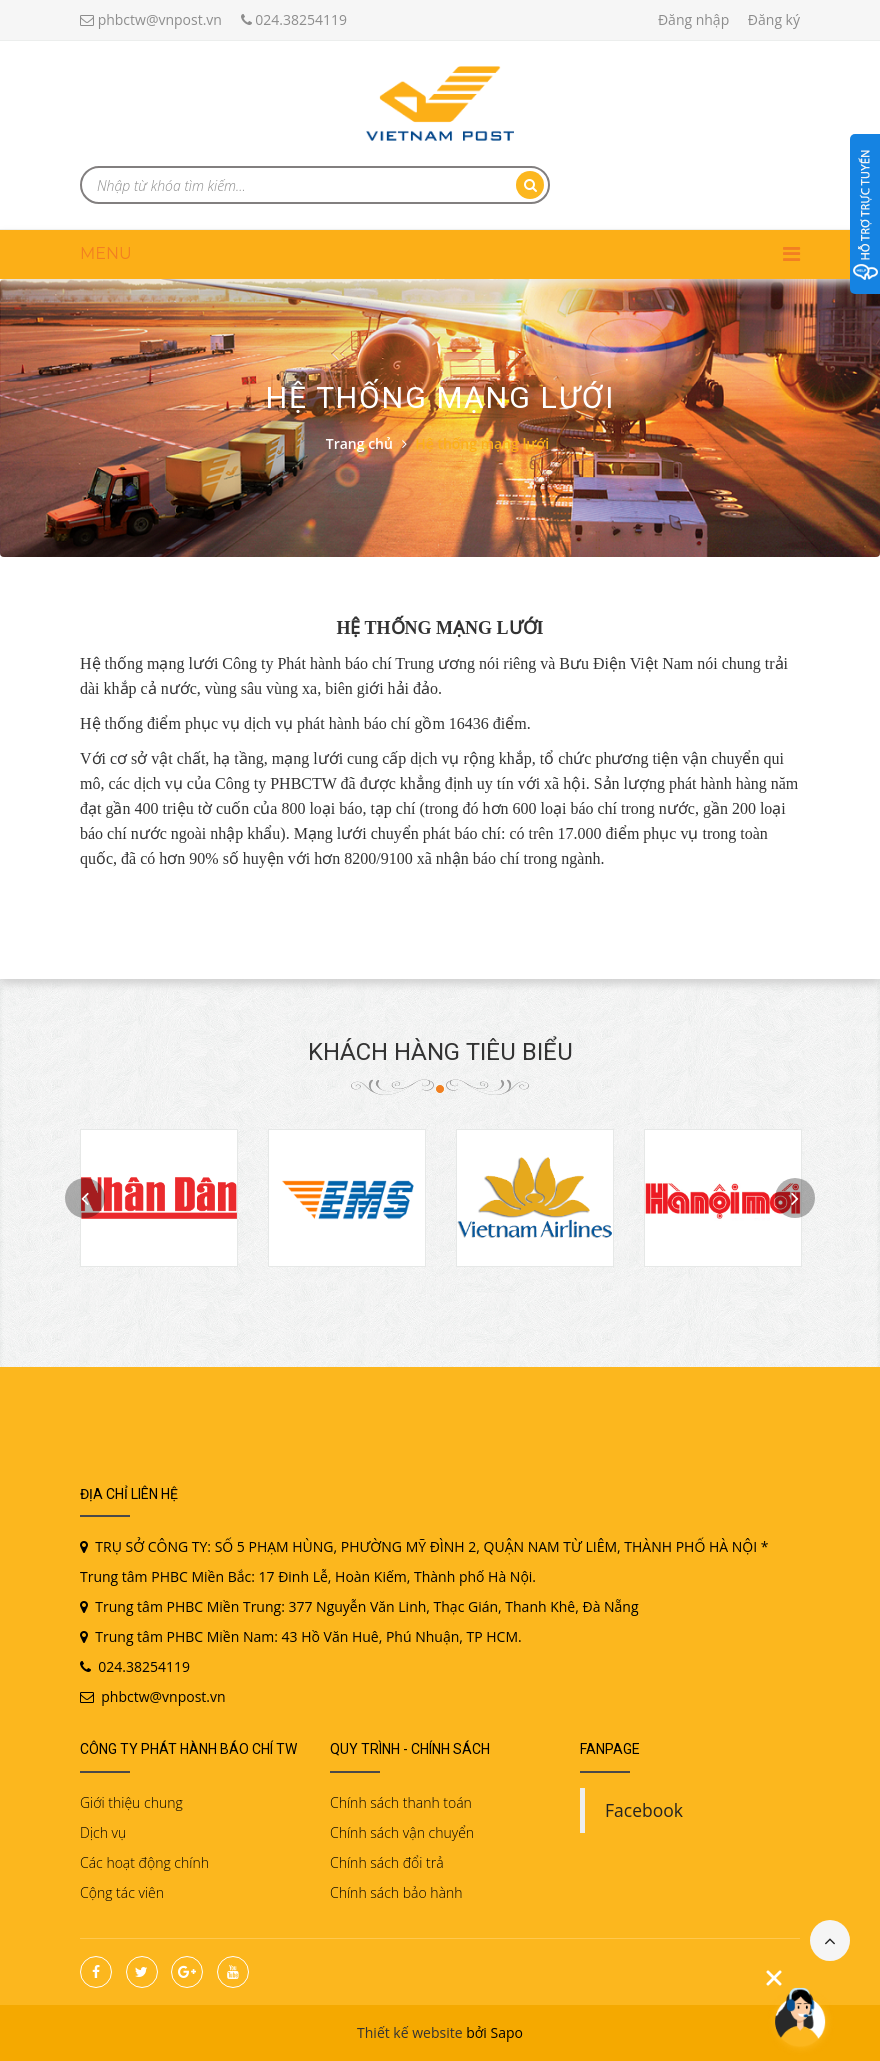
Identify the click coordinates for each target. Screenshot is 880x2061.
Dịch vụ (103, 1832)
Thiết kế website (410, 2032)
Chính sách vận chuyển (402, 1832)
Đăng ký (774, 19)
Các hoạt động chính (144, 1862)
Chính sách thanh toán (401, 1802)
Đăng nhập (693, 19)
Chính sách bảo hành (396, 1892)
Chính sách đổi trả (387, 1862)
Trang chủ (359, 443)
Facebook (644, 1810)
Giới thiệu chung (131, 1802)
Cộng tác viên (122, 1892)
